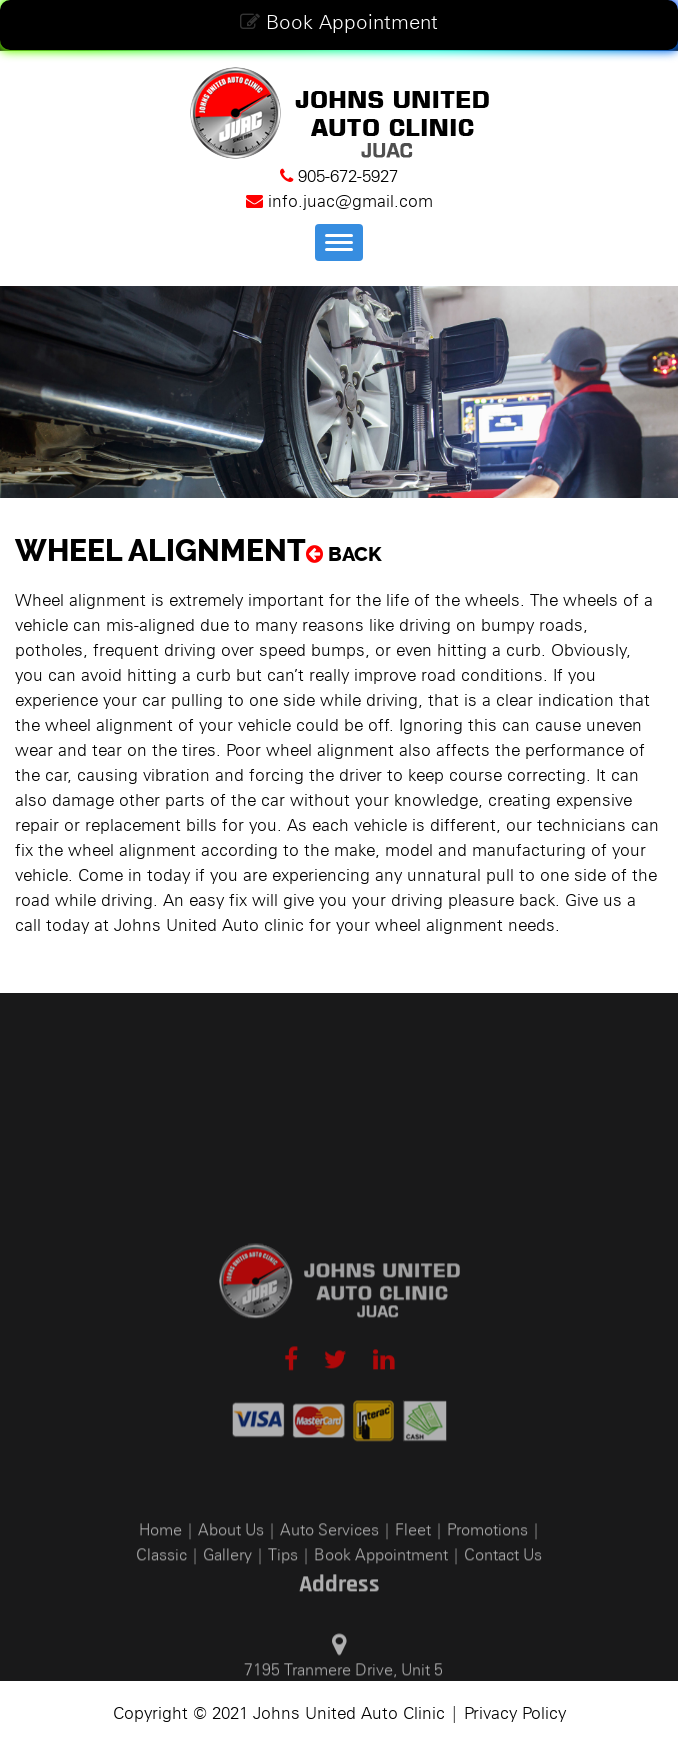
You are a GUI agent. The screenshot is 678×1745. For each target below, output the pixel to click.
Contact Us (503, 1624)
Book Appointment (339, 22)
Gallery (227, 1624)
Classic (161, 1624)
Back (344, 554)
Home (160, 1599)
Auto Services (329, 1599)
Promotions (487, 1599)
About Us (231, 1599)
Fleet (413, 1599)
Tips (283, 1624)
